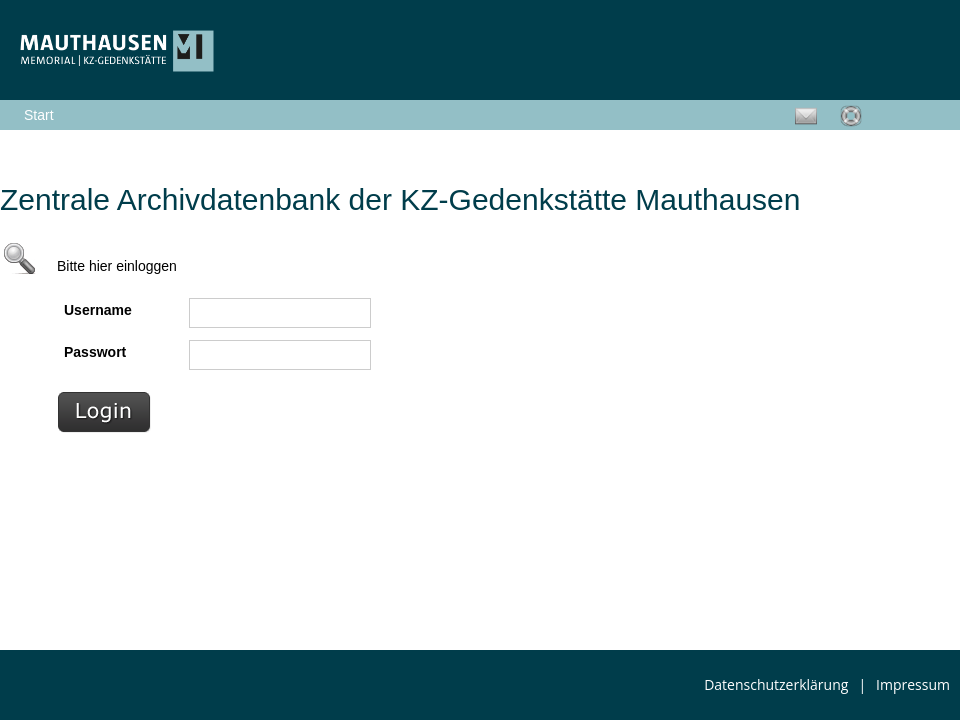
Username (98, 310)
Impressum (913, 684)
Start (39, 115)
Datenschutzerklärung (776, 684)
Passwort (95, 352)
